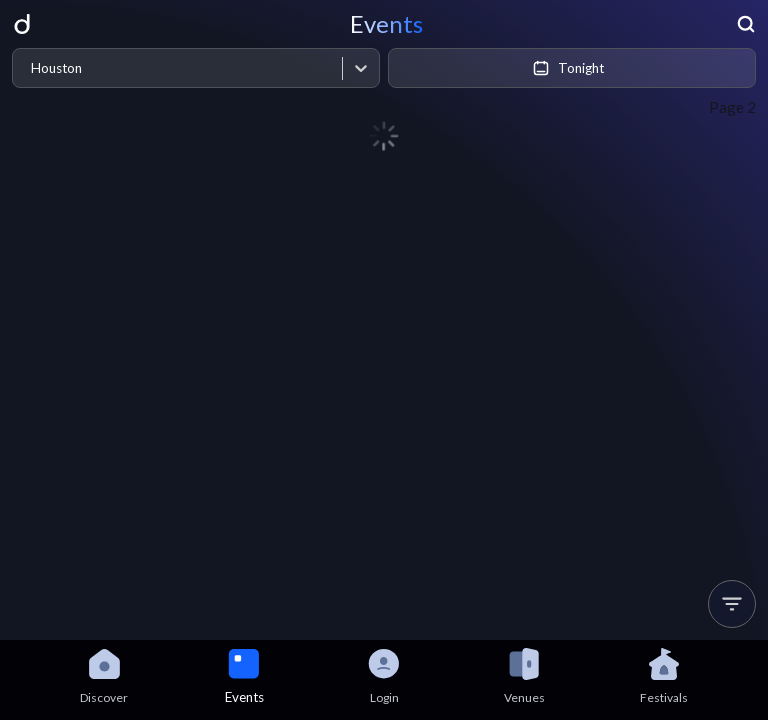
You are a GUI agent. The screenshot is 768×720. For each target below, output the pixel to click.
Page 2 (732, 107)
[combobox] (30, 68)
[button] (732, 604)
